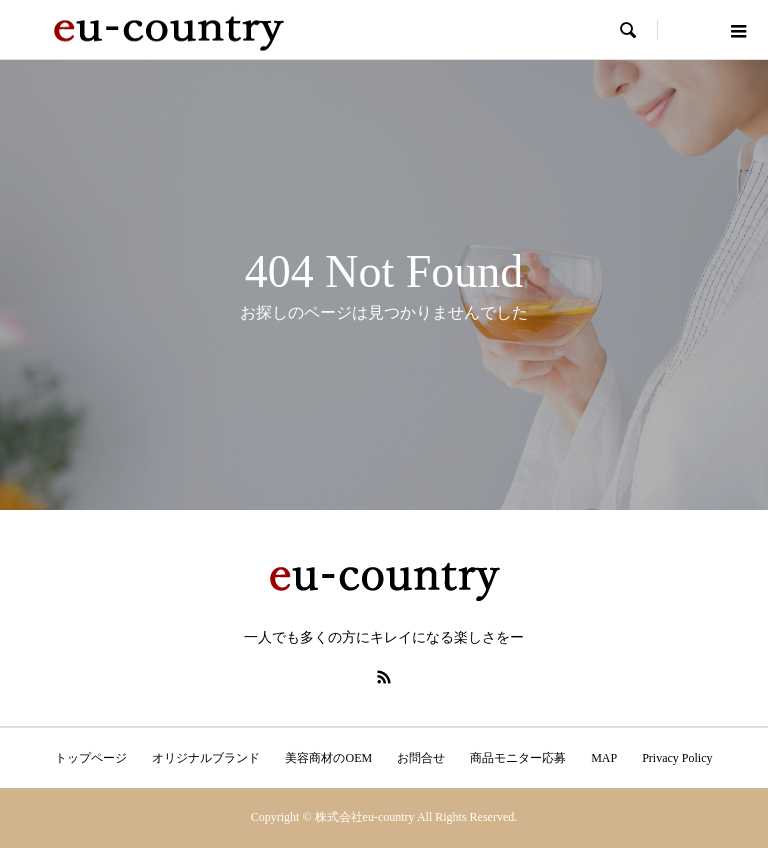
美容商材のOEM (328, 758)
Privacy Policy (677, 758)
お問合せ (421, 758)
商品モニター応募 (518, 758)
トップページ (91, 758)
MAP (604, 758)
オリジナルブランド (206, 758)
